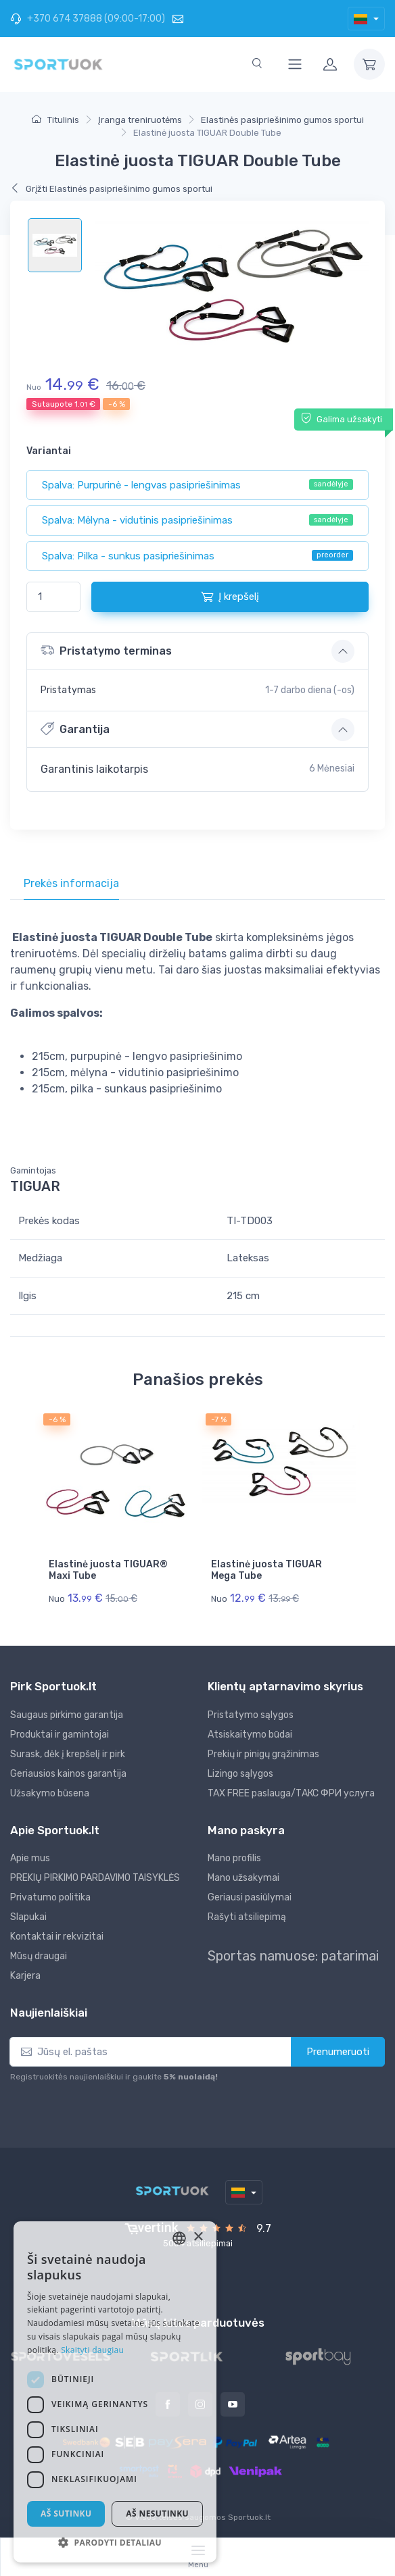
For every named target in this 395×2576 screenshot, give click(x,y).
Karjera (25, 1974)
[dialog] (115, 2391)
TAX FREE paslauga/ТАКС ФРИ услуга (291, 1791)
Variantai (48, 451)
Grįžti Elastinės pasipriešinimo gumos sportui (111, 189)
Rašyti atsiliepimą (247, 1915)
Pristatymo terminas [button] (106, 650)
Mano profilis (234, 1857)
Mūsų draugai (38, 1955)
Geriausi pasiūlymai (250, 1896)
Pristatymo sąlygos (251, 1713)
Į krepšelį (230, 596)
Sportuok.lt (249, 2516)
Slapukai (28, 1915)
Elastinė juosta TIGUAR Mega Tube (266, 1570)
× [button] (198, 2237)
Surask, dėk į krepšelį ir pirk (67, 1752)
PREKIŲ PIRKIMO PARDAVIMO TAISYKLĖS (95, 1876)
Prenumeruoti (337, 2050)
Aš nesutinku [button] (157, 2513)
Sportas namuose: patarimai (293, 1954)
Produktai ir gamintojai (59, 1732)
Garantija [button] (75, 729)
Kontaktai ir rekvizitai (56, 1935)
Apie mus (30, 1857)
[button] (115, 2542)
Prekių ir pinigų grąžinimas (263, 1752)
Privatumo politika (50, 1896)
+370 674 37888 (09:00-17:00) (87, 18)
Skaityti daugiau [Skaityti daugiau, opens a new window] (92, 2350)
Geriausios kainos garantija (68, 1771)
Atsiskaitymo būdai (250, 1732)
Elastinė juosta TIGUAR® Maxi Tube (108, 1570)
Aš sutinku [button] (66, 2513)
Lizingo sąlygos (240, 1771)
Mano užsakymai (243, 1876)
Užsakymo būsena (49, 1791)
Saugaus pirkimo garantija (66, 1713)
